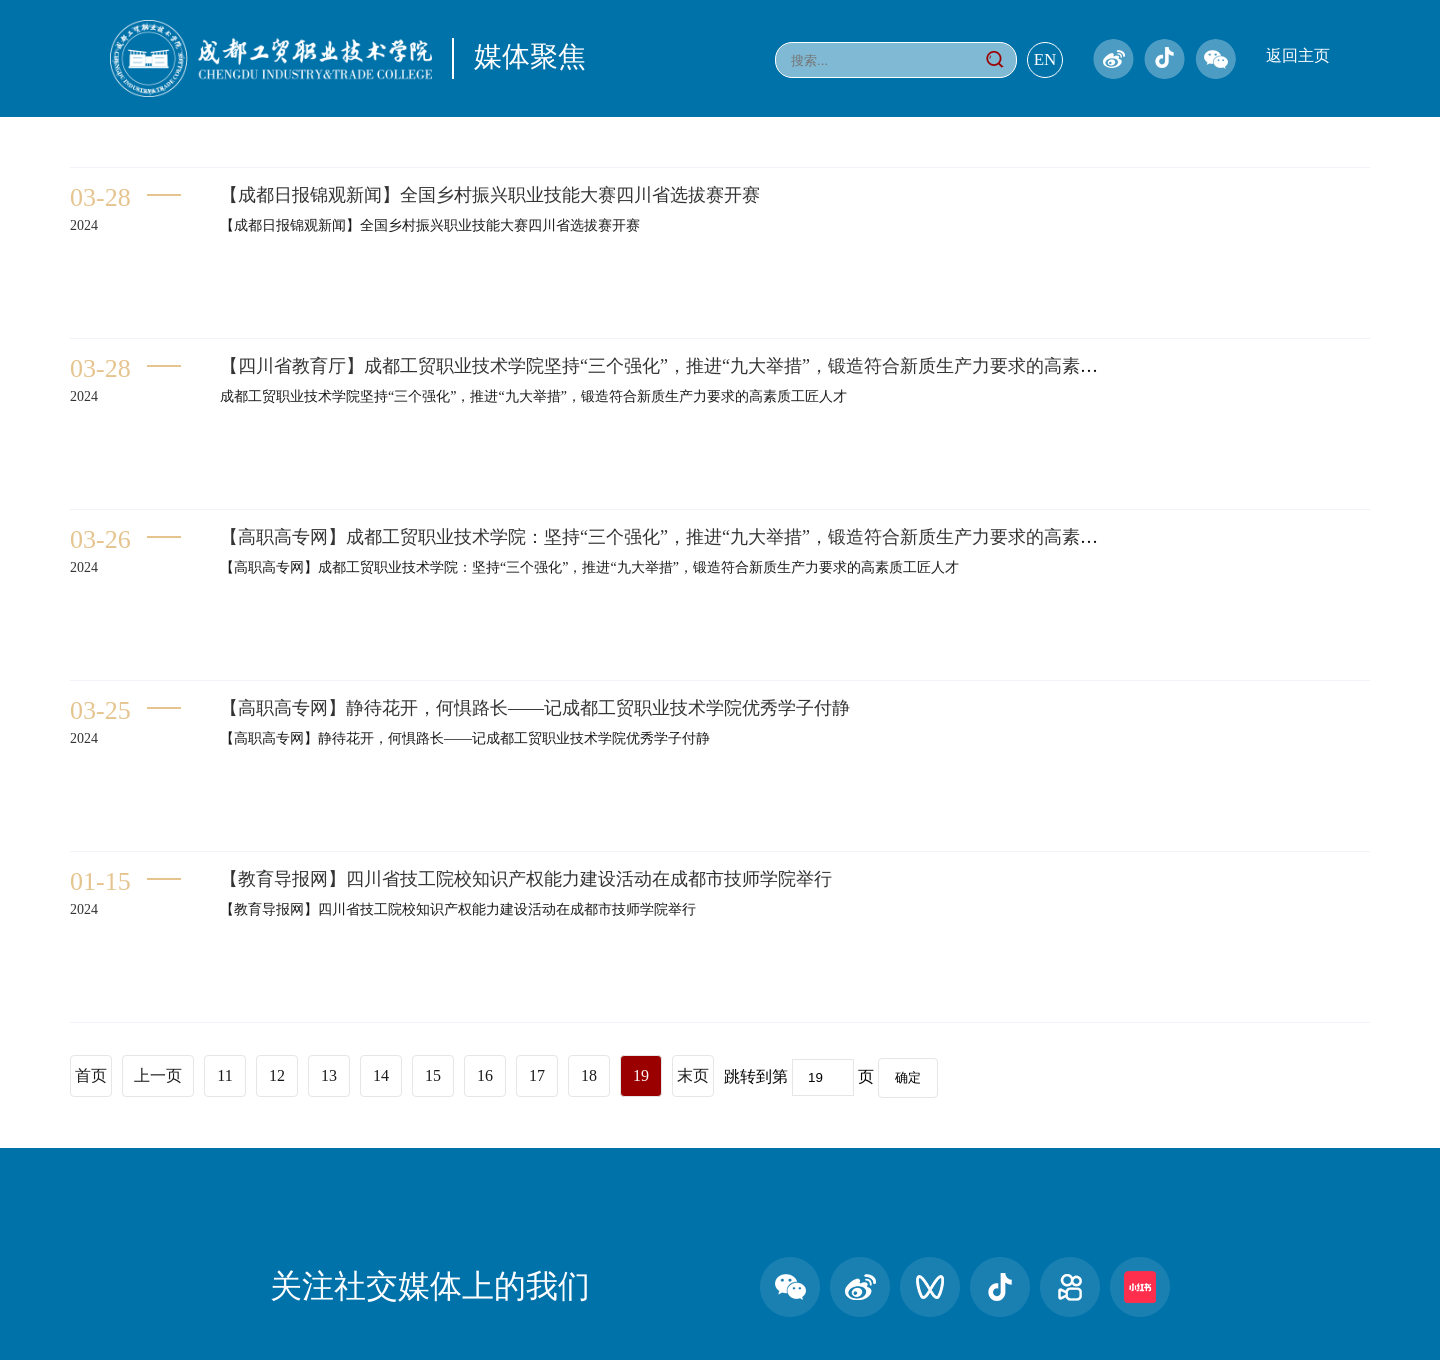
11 (224, 1075)
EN (1045, 59)
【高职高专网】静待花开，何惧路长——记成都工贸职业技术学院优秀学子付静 (535, 708)
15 (433, 1075)
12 (277, 1075)
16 (485, 1075)
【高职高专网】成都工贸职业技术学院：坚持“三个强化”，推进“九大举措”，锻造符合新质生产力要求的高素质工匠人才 (695, 537)
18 (589, 1075)
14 (381, 1075)
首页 (91, 1075)
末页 (693, 1075)
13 (329, 1075)
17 (537, 1075)
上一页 (158, 1075)
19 (641, 1075)
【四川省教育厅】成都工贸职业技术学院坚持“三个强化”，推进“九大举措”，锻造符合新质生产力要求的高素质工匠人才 (695, 366)
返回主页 (1298, 55)
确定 (908, 1077)
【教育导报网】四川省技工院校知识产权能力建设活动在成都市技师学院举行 (526, 879)
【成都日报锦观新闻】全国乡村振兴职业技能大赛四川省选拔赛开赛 (490, 195)
